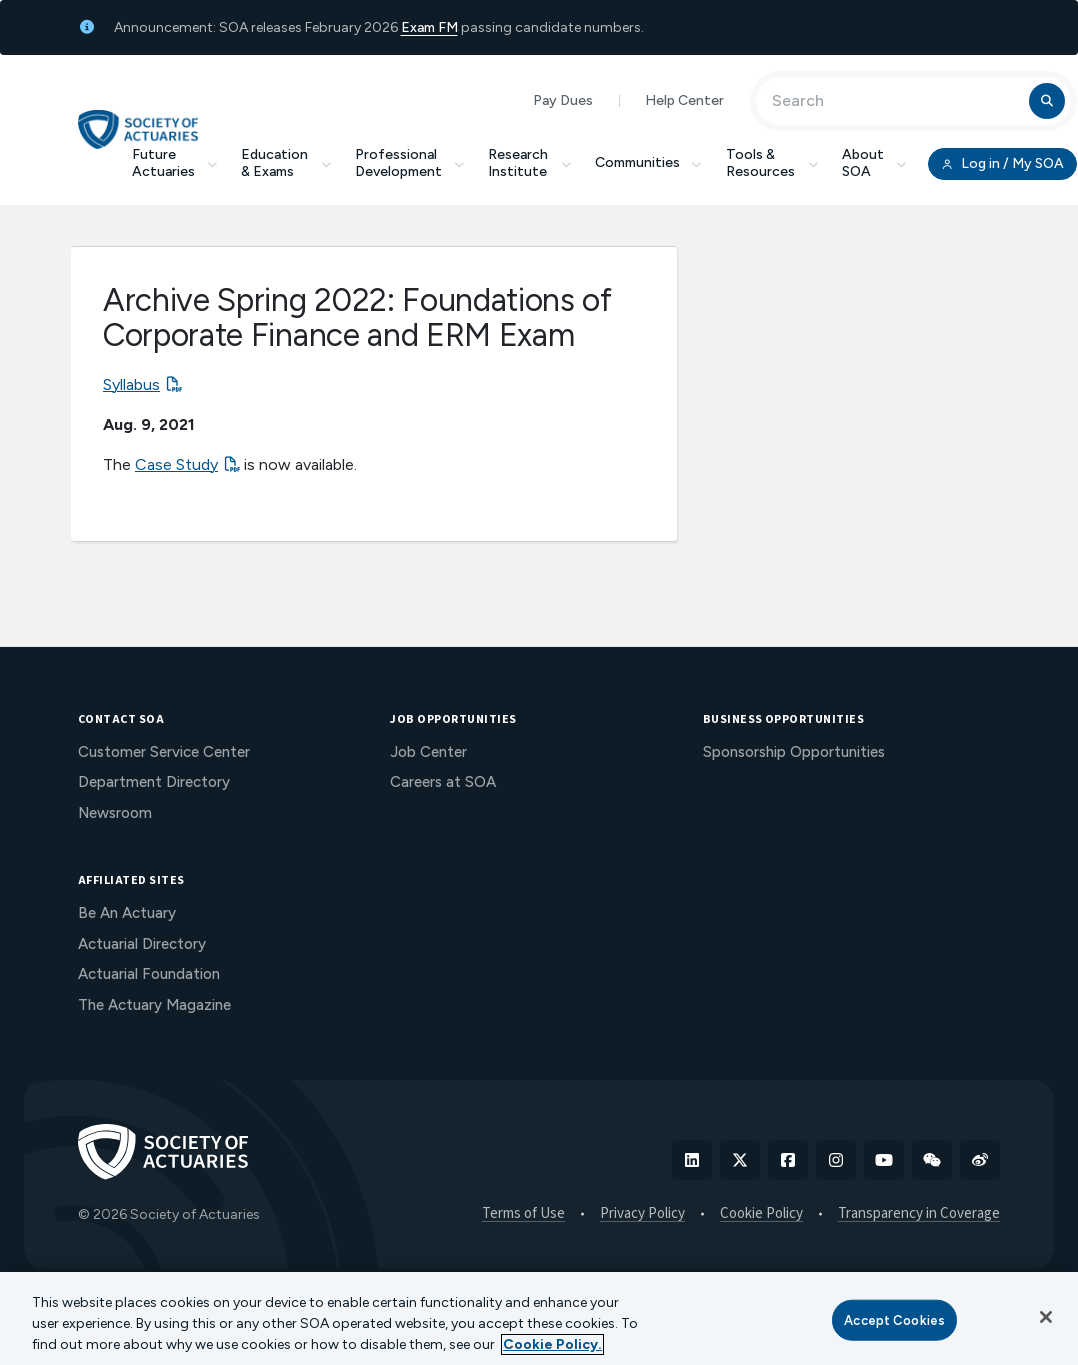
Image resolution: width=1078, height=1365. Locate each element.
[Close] (1046, 1317)
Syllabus (131, 384)
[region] (539, 1318)
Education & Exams (286, 163)
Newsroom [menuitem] (115, 813)
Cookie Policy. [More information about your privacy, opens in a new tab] (552, 1344)
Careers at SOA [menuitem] (443, 782)
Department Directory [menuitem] (154, 782)
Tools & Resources (772, 163)
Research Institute (529, 163)
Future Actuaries (175, 163)
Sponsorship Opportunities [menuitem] (794, 752)
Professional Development (410, 163)
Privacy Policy (642, 1214)
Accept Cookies (894, 1319)
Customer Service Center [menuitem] (164, 752)
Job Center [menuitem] (428, 752)
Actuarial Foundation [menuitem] (149, 974)
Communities (649, 162)
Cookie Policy (761, 1214)
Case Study (176, 464)
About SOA (874, 163)
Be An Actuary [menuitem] (127, 913)
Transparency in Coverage (919, 1214)
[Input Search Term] (895, 101)
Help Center (684, 100)
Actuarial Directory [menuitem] (142, 944)
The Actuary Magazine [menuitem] (154, 1005)
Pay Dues (563, 100)
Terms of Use (523, 1214)
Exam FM (429, 27)
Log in (1002, 164)
